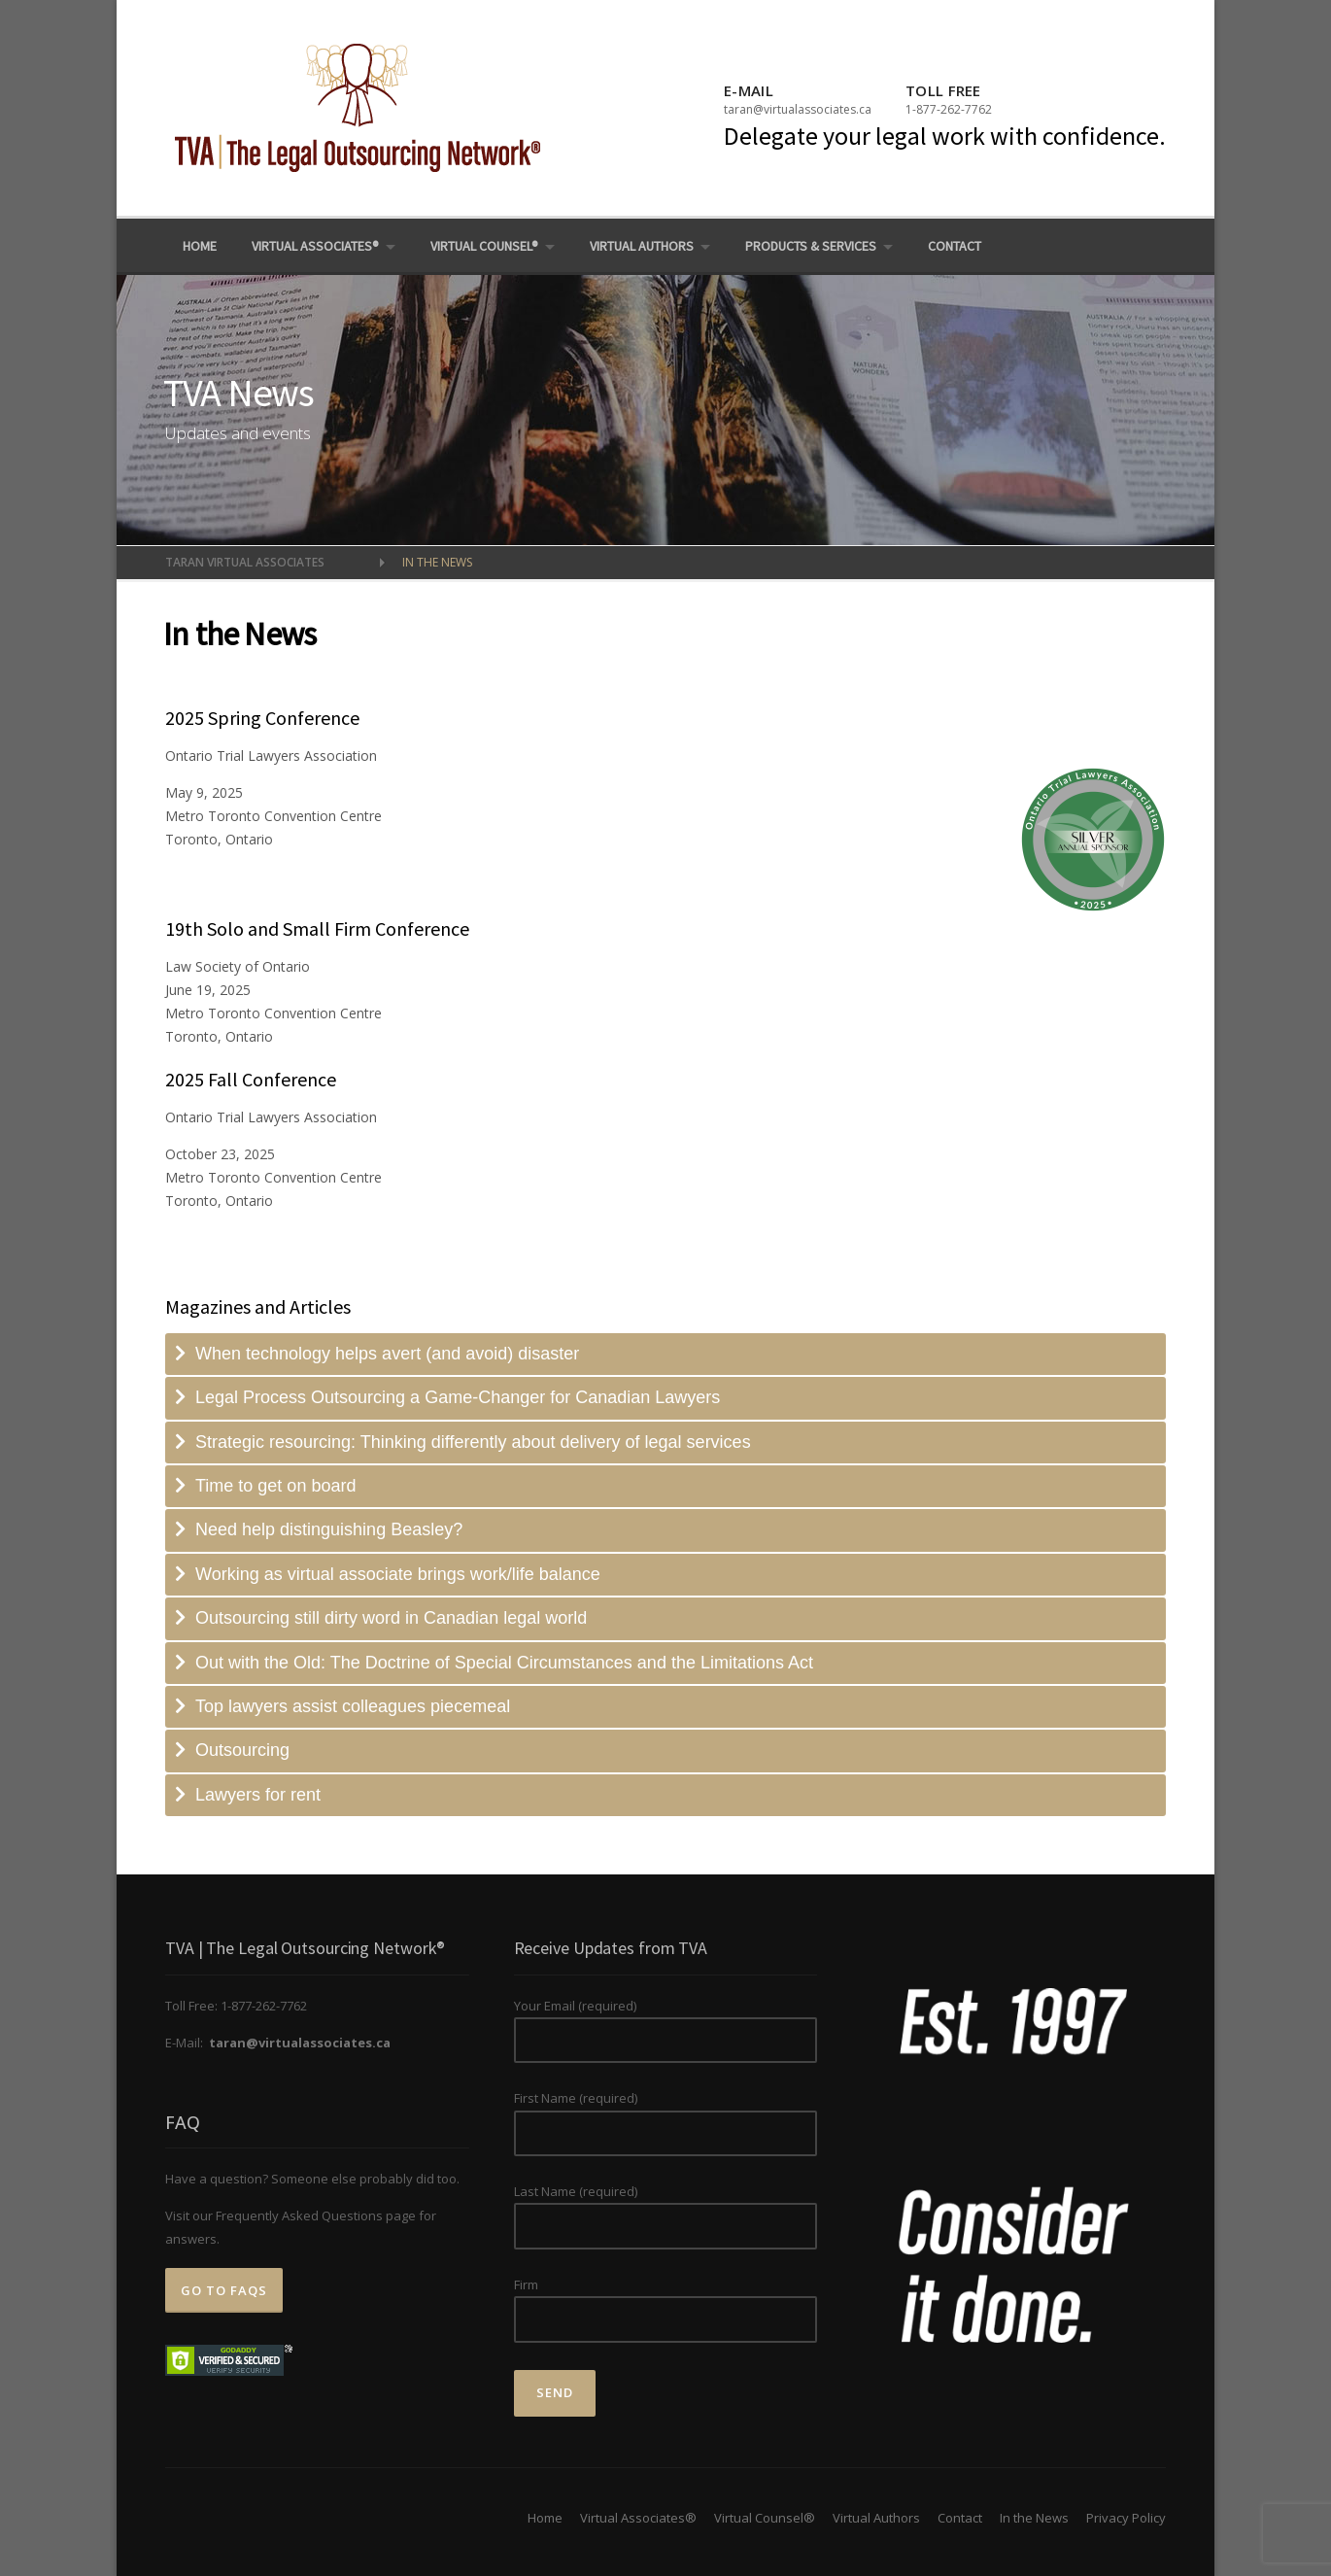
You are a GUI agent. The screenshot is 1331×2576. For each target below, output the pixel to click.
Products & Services (810, 246)
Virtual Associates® (315, 246)
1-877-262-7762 (948, 109)
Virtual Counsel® (484, 246)
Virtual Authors (642, 246)
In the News (1034, 2517)
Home (200, 246)
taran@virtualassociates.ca (797, 109)
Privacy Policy (1126, 2517)
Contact (954, 246)
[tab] (665, 1354)
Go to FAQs (224, 2290)
